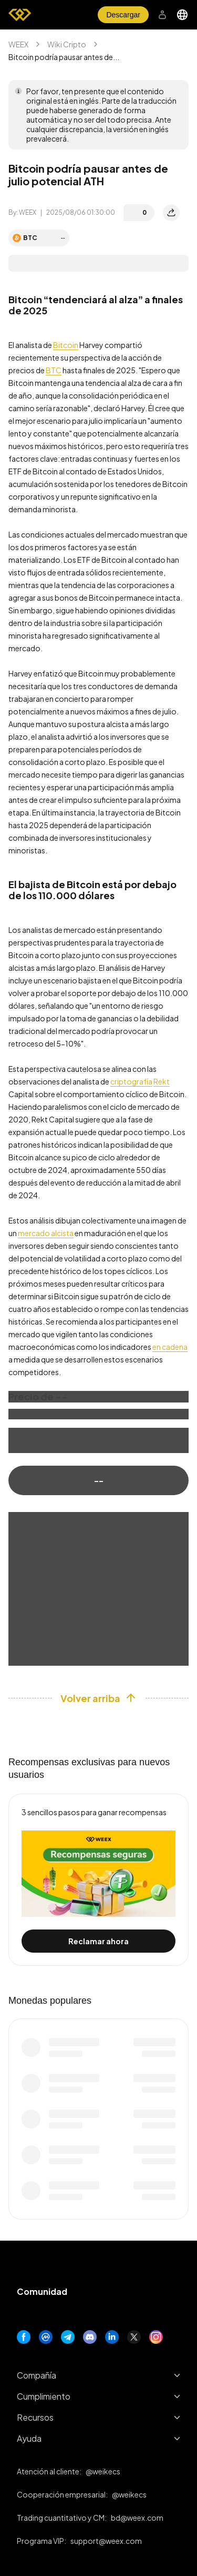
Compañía (98, 2375)
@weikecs (103, 2471)
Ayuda (98, 2438)
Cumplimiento (98, 2396)
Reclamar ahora (98, 1941)
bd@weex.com (137, 2517)
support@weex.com (106, 2540)
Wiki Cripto (66, 44)
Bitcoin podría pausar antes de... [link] (63, 57)
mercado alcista (46, 1233)
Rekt (161, 1081)
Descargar (123, 15)
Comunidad (42, 2291)
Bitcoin (65, 345)
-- (98, 1480)
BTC (53, 370)
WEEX (18, 44)
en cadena (170, 1346)
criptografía (131, 1081)
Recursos (98, 2417)
